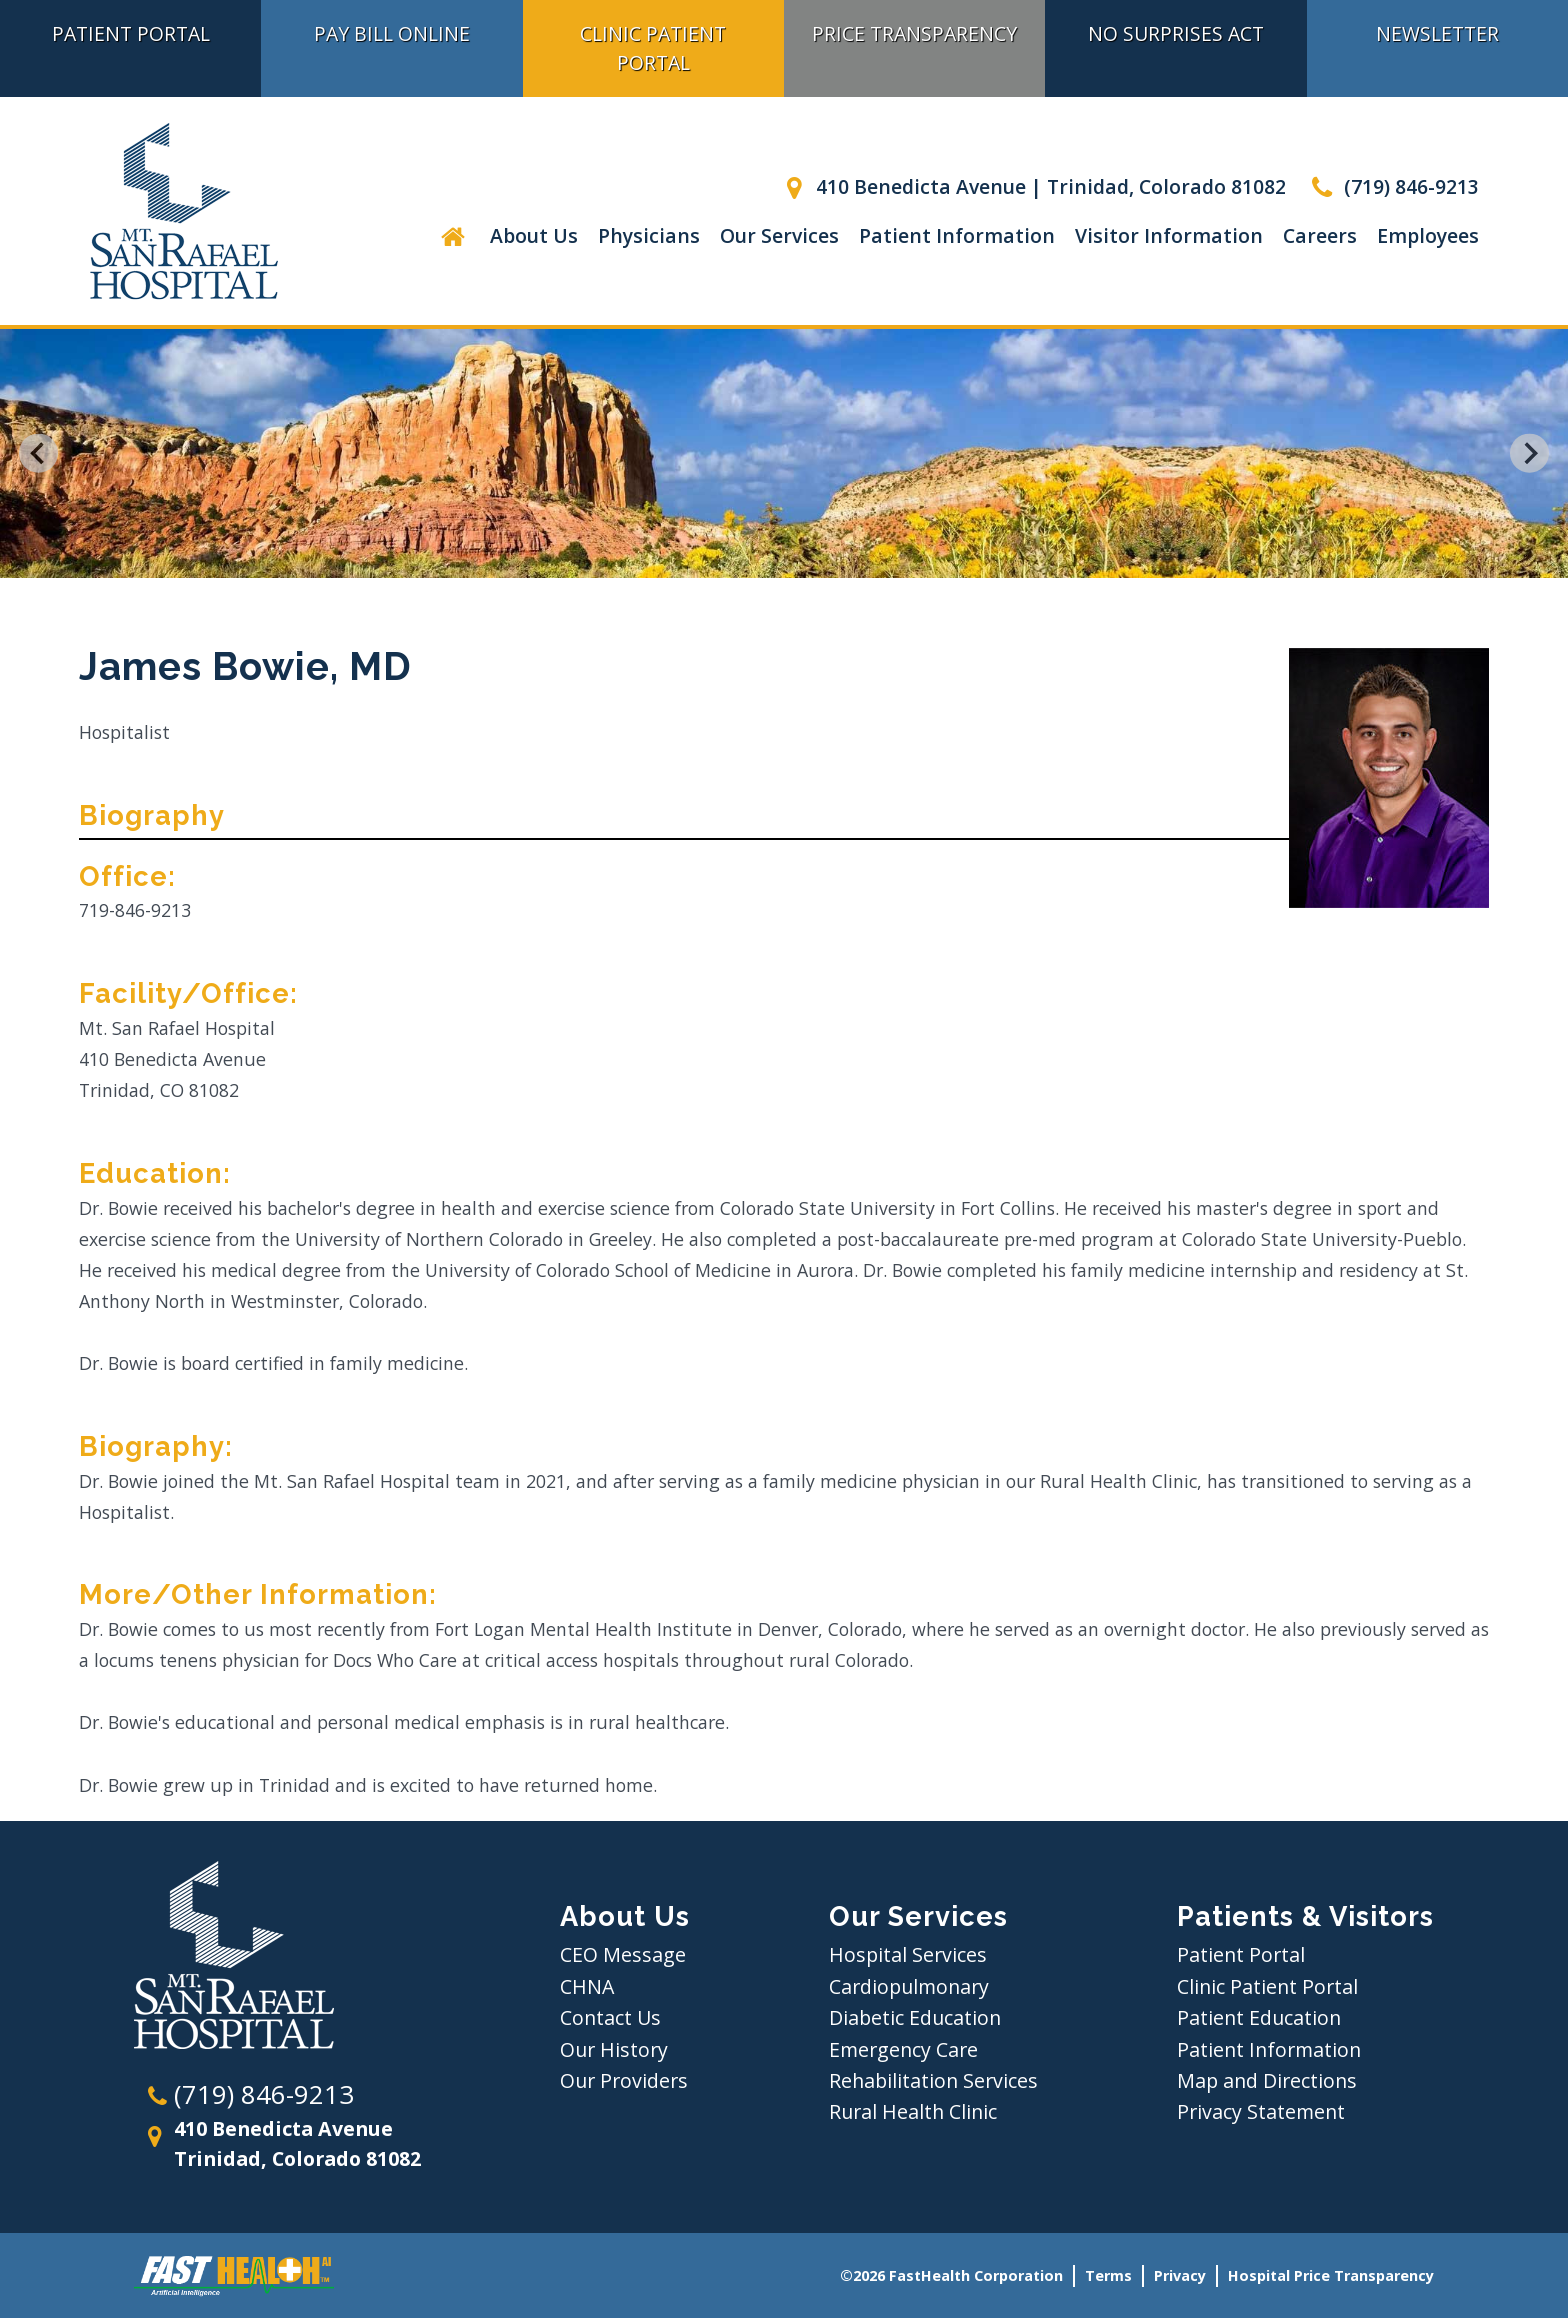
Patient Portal (131, 33)
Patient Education (1259, 2017)
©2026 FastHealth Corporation (951, 2275)
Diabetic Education (915, 2017)
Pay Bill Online (392, 33)
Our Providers (624, 2080)
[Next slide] (1529, 453)
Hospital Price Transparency (1331, 2275)
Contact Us (610, 2017)
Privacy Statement (1261, 2111)
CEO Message (623, 1954)
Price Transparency (914, 33)
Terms (1108, 2275)
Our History (614, 2049)
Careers (1320, 235)
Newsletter (1437, 33)
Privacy (1180, 2275)
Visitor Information (1169, 235)
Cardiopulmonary (909, 1986)
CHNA (587, 1986)
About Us (534, 235)
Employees (1428, 235)
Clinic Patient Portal (653, 48)
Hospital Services (908, 1954)
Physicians (649, 235)
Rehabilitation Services (933, 2080)
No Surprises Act (1176, 33)
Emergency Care (903, 2049)
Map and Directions (1267, 2080)
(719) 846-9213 (1392, 186)
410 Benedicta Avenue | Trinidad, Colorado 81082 (1032, 186)
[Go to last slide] (38, 453)
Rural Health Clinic (913, 2111)
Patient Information (957, 235)
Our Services (779, 235)
